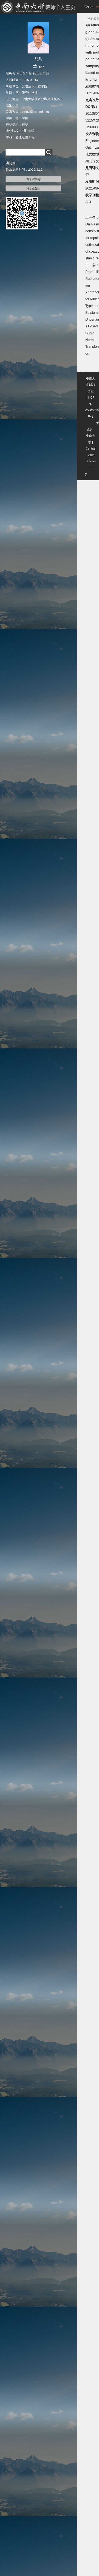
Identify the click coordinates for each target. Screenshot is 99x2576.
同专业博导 (33, 179)
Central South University (90, 461)
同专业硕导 (33, 188)
